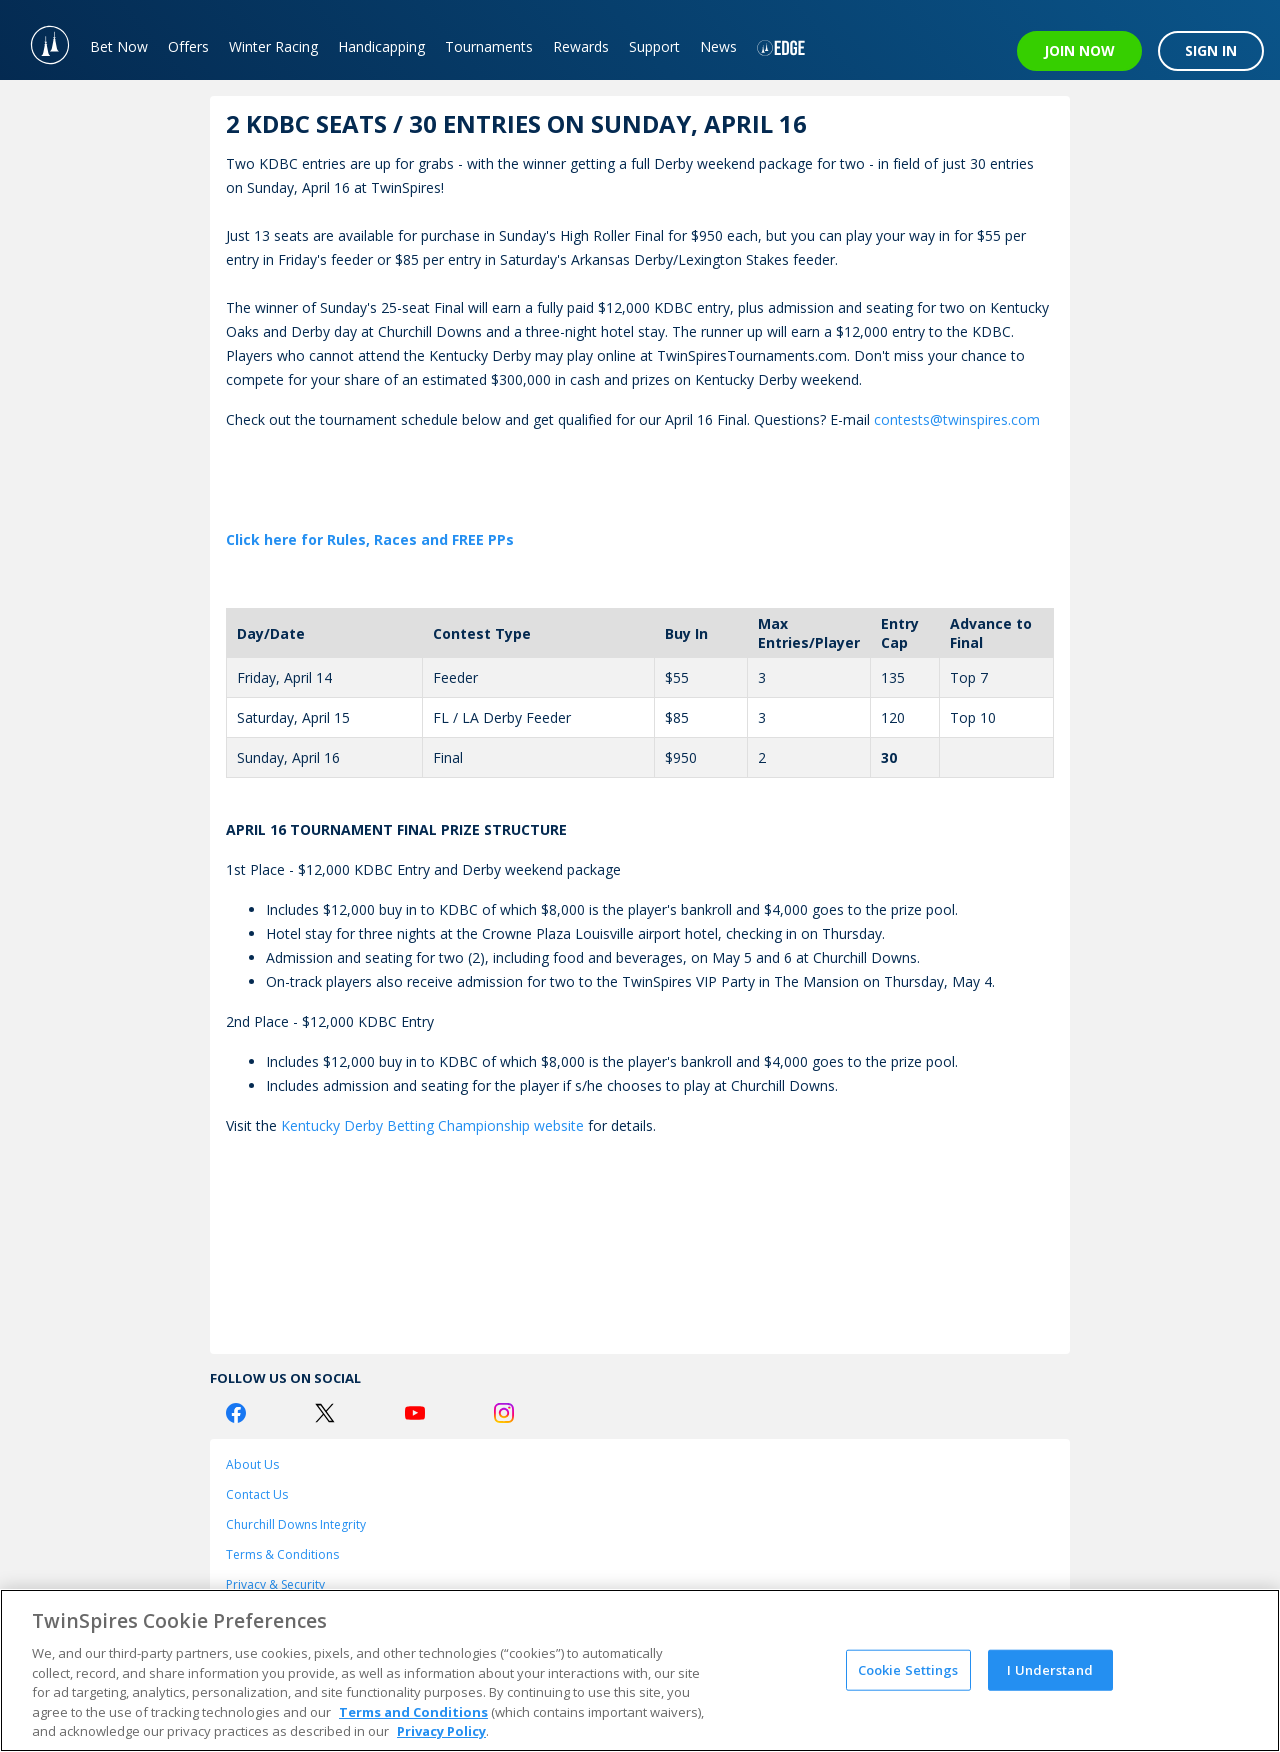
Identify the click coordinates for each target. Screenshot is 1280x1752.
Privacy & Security (275, 1584)
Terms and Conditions (413, 1712)
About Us (252, 1464)
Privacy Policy (441, 1731)
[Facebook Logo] (236, 1413)
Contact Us (257, 1494)
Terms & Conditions (282, 1554)
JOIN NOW (1079, 50)
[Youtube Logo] (415, 1413)
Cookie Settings (908, 1669)
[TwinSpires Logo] (40, 40)
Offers (188, 46)
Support (654, 46)
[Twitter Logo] (325, 1413)
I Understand (1050, 1669)
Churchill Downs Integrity (296, 1524)
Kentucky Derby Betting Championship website (432, 1125)
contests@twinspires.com (957, 419)
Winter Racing (273, 46)
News (718, 46)
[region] (640, 1670)
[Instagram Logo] (504, 1413)
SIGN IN (1211, 50)
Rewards (581, 46)
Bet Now (119, 46)
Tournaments (489, 46)
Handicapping (381, 46)
